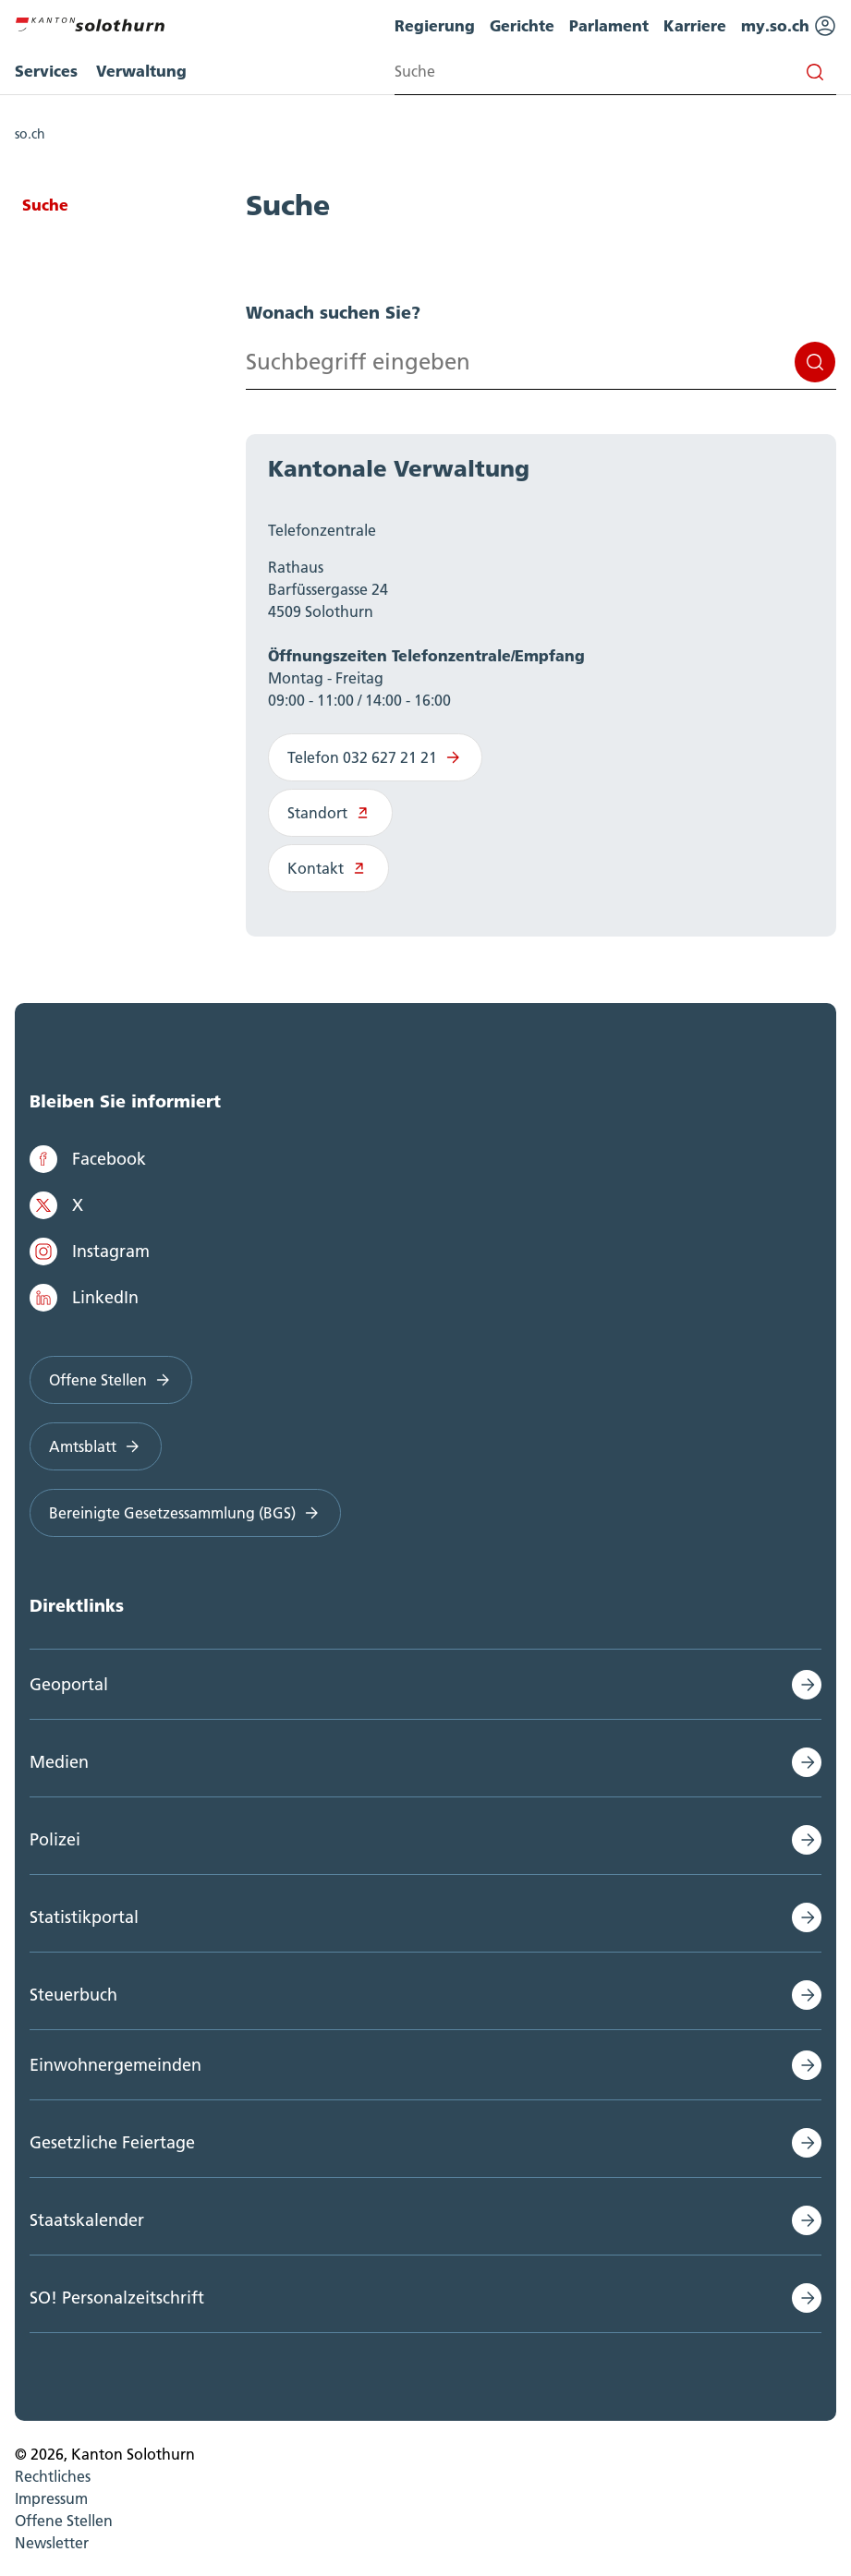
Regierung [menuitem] (435, 25)
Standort (330, 813)
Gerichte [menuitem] (522, 25)
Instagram (90, 1251)
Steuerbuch (73, 1994)
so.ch (30, 134)
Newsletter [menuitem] (52, 2543)
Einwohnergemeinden (115, 2064)
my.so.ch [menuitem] (788, 26)
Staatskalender (87, 2220)
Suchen (815, 362)
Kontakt (328, 868)
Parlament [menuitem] (609, 25)
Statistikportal (84, 1917)
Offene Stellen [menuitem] (64, 2520)
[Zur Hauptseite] (89, 22)
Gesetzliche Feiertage (112, 2142)
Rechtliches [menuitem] (53, 2476)
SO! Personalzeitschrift (117, 2297)
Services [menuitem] (46, 70)
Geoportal (69, 1684)
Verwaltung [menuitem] (141, 70)
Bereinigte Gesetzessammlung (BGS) (185, 1513)
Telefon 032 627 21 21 (375, 757)
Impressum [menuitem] (51, 2498)
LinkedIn (84, 1298)
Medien (59, 1761)
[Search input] (615, 71)
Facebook (88, 1159)
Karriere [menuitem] (694, 25)
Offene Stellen (111, 1380)
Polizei (55, 1839)
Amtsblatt (95, 1446)
